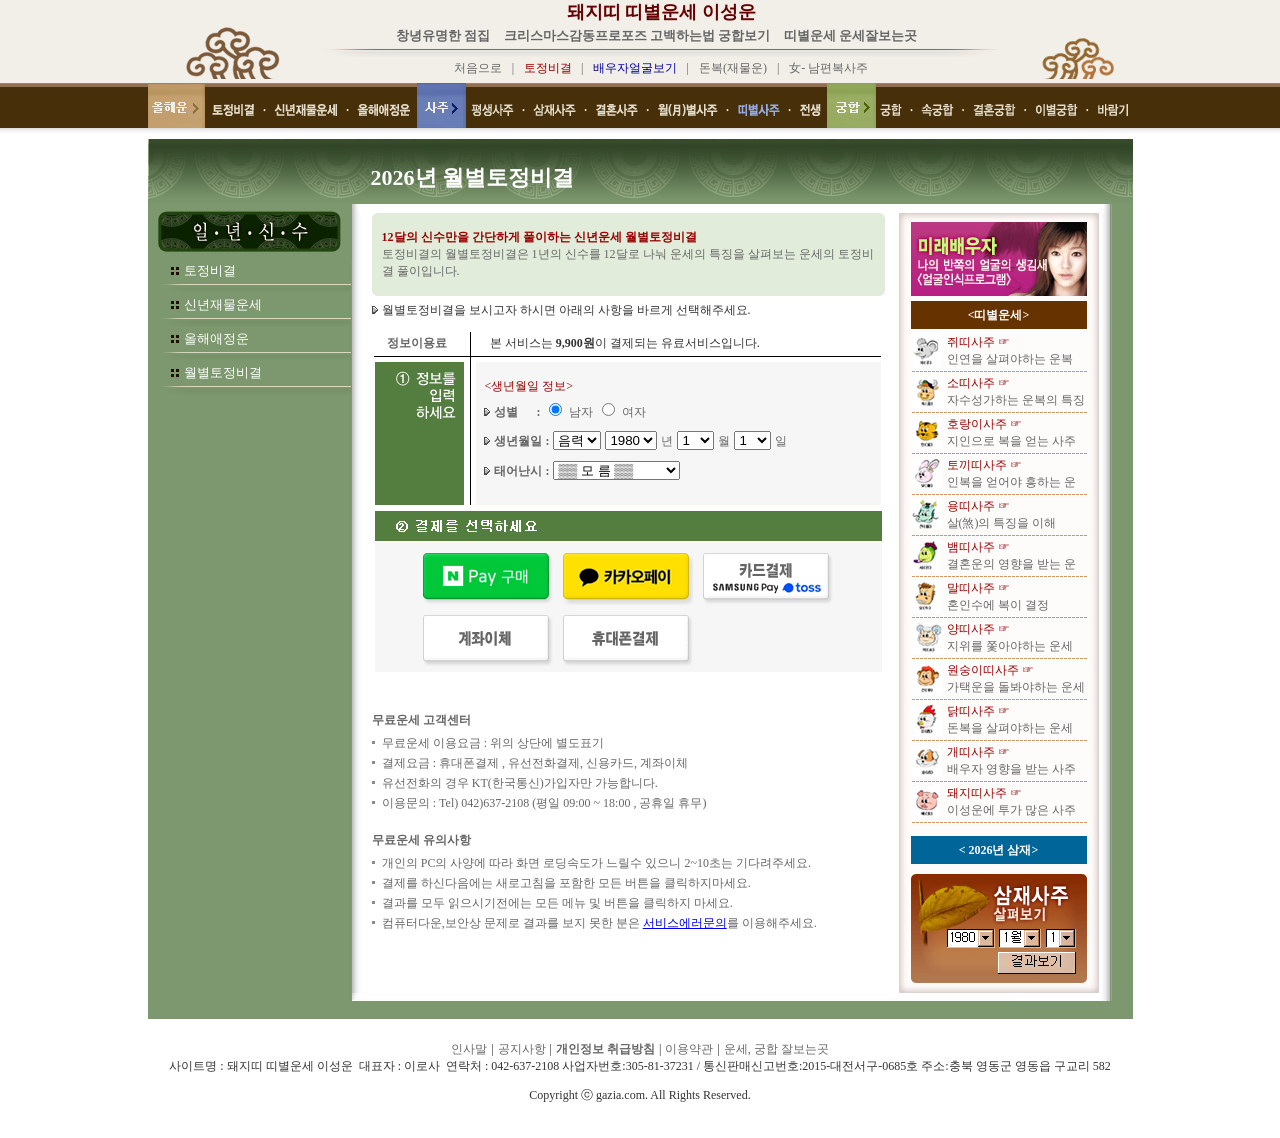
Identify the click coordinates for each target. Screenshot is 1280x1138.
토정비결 (210, 270)
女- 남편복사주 (828, 68)
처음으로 (478, 68)
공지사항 (522, 1049)
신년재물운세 (223, 304)
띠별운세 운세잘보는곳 (850, 35)
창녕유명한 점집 (443, 35)
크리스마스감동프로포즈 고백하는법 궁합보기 (637, 35)
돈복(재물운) (733, 68)
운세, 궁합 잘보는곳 (776, 1049)
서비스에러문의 (685, 923)
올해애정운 (216, 338)
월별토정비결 (223, 372)
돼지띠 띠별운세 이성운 (661, 12)
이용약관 (689, 1049)
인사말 (469, 1049)
